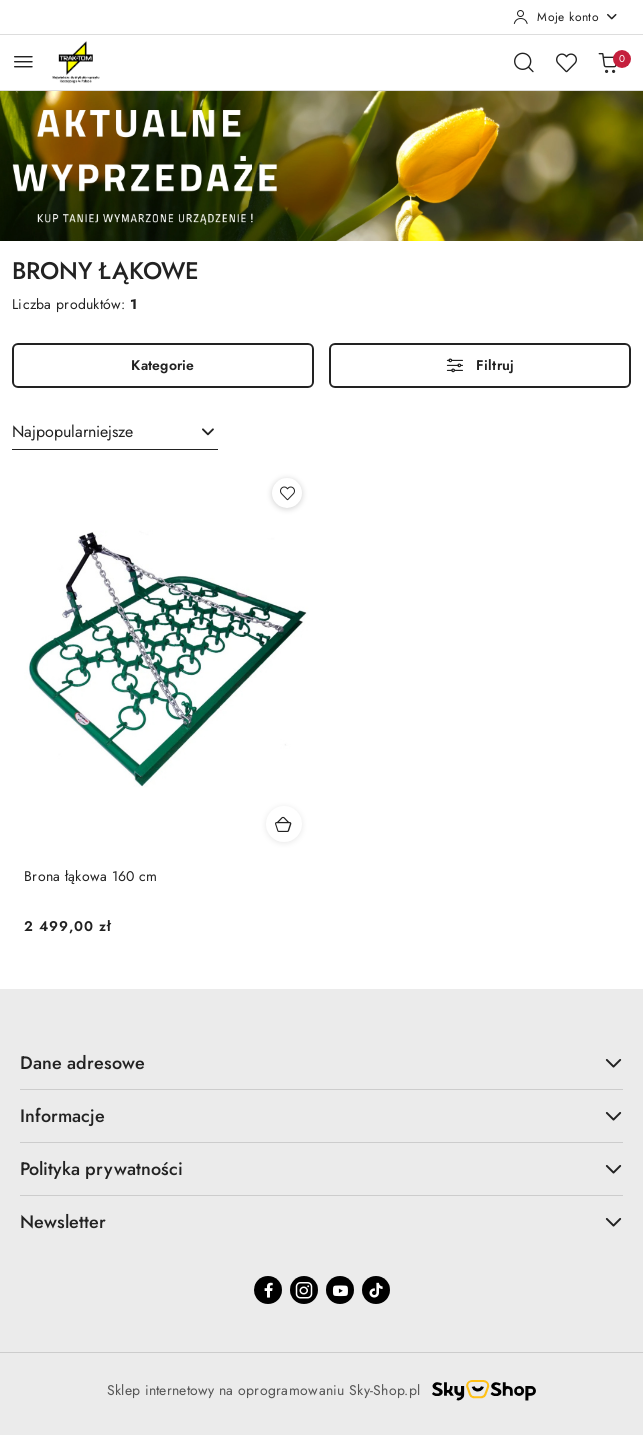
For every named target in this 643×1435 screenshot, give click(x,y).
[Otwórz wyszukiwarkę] (524, 62)
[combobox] (115, 433)
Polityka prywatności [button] (321, 1169)
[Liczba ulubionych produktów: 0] (566, 62)
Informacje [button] (321, 1116)
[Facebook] (268, 1290)
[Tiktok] (376, 1290)
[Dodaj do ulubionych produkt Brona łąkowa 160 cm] (287, 493)
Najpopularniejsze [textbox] (72, 431)
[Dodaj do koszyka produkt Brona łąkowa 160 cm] (284, 824)
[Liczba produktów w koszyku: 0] (608, 62)
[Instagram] (304, 1290)
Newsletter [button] (321, 1222)
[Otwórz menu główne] (23, 61)
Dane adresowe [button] (321, 1063)
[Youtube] (340, 1290)
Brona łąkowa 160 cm (90, 876)
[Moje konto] (566, 17)
